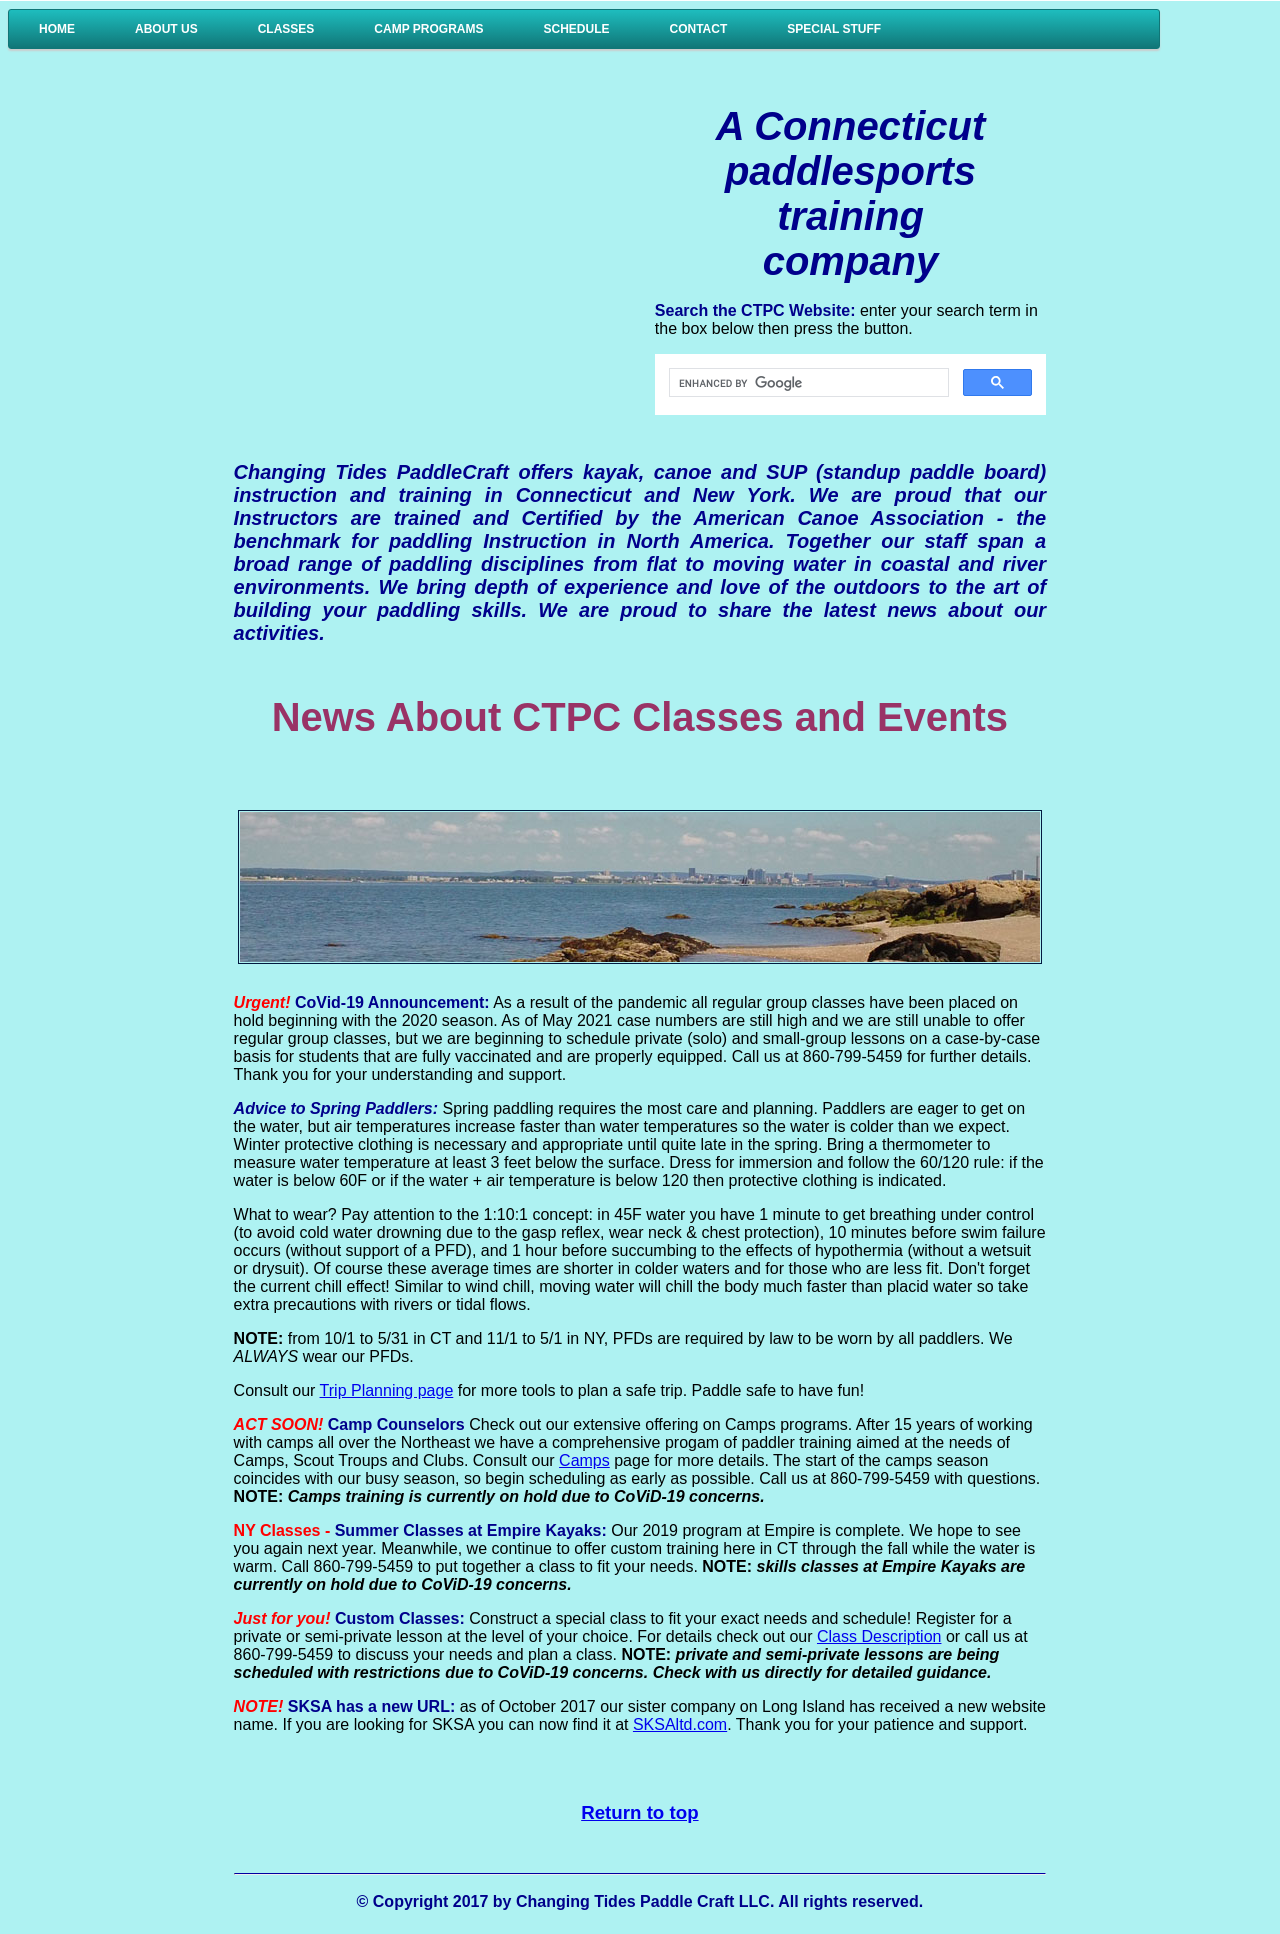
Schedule (576, 29)
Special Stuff (834, 29)
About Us (166, 29)
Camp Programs (428, 29)
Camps (584, 1460)
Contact (699, 29)
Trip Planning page (387, 1390)
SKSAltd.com (680, 1724)
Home (57, 29)
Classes (286, 29)
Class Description (879, 1636)
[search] (807, 383)
